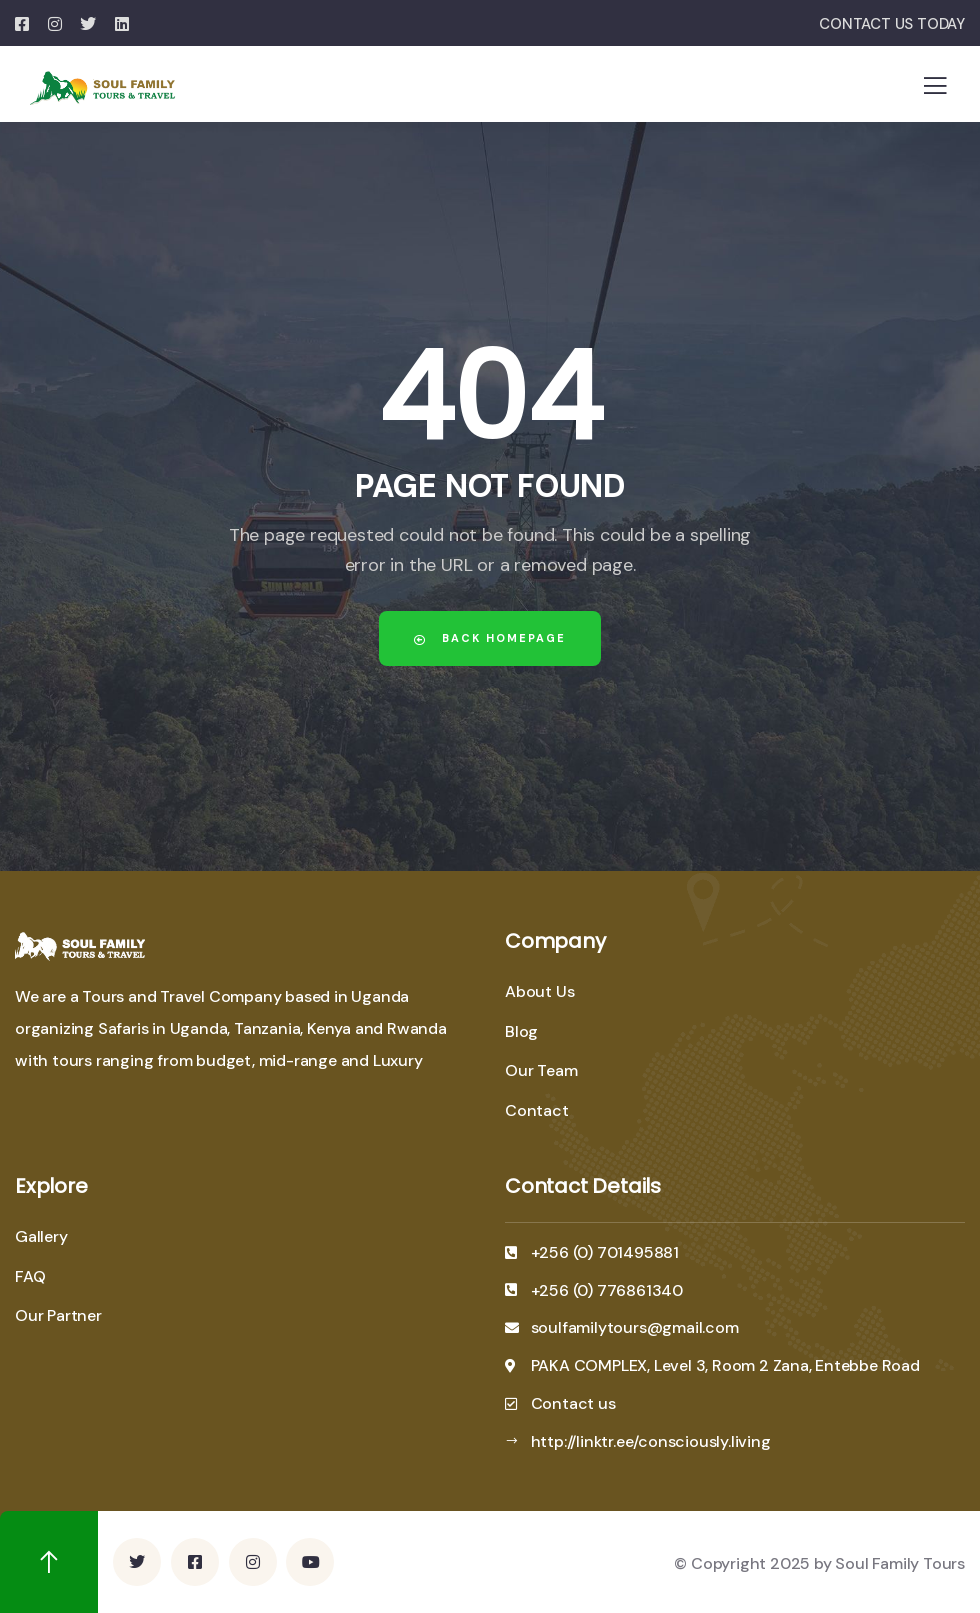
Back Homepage (490, 638)
